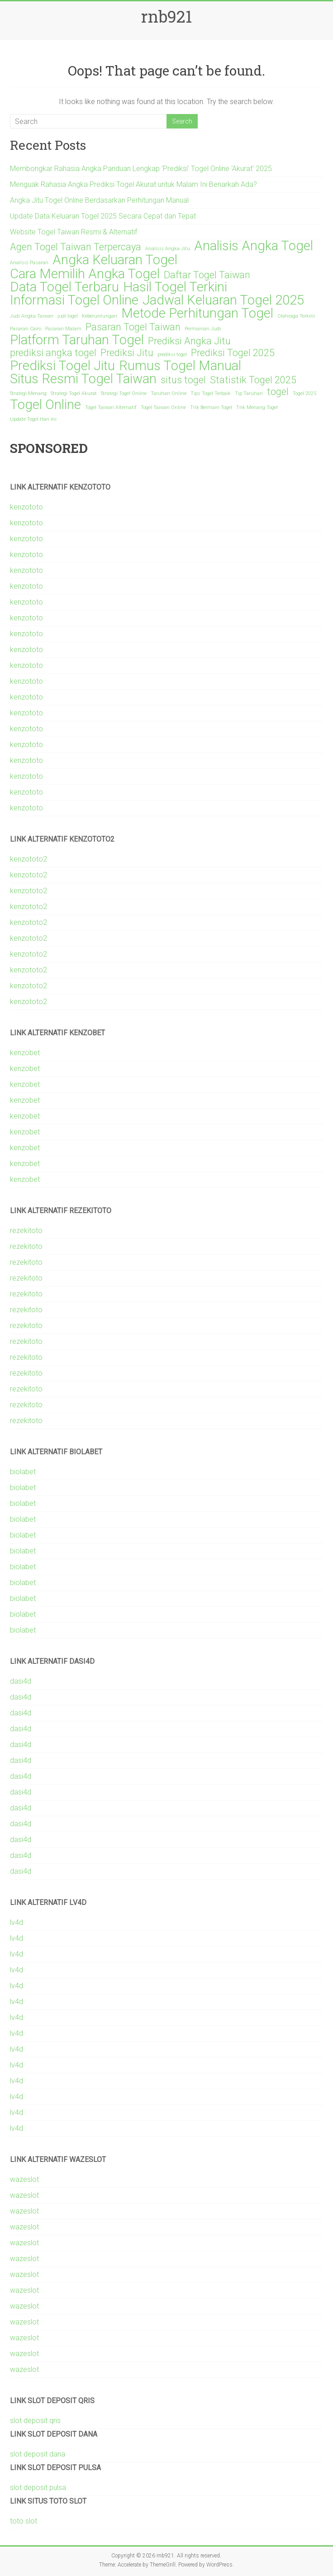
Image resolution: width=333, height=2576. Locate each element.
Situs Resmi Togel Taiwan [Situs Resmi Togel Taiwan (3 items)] (83, 378)
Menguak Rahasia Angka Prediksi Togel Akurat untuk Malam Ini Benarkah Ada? (133, 184)
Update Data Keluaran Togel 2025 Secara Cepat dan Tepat (103, 216)
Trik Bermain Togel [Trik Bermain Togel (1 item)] (211, 407)
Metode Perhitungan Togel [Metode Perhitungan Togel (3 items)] (197, 313)
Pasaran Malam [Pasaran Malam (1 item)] (63, 329)
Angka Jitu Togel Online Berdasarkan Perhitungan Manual (99, 200)
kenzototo (26, 507)
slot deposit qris (35, 2420)
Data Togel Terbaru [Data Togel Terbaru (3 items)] (64, 286)
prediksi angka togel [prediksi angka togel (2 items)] (53, 353)
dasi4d (20, 1681)
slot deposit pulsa (38, 2487)
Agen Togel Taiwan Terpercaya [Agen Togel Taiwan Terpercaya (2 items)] (75, 247)
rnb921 (166, 16)
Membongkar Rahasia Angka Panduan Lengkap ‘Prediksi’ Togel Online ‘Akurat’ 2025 (141, 168)
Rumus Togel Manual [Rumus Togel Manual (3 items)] (180, 365)
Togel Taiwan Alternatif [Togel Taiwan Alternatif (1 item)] (111, 407)
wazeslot (24, 2179)
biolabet (23, 1471)
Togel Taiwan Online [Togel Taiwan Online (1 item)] (163, 407)
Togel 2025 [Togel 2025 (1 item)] (304, 393)
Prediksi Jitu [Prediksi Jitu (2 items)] (126, 353)
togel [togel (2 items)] (278, 391)
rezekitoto (26, 1230)
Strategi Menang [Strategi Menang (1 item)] (28, 393)
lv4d (16, 1922)
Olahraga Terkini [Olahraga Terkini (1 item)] (296, 316)
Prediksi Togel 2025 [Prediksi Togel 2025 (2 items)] (233, 353)
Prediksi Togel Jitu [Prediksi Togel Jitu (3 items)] (62, 365)
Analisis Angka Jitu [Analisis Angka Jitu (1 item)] (167, 249)
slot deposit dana (37, 2454)
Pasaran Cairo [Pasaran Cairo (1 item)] (25, 329)
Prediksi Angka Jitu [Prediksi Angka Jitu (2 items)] (189, 341)
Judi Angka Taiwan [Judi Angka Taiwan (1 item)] (31, 316)
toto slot (23, 2521)
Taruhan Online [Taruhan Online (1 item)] (168, 393)
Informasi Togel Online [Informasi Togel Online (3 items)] (74, 300)
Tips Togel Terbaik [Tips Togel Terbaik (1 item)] (210, 393)
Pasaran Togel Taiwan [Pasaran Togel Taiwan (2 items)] (133, 327)
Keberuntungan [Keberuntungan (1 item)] (99, 316)
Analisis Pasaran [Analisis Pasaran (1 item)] (29, 263)
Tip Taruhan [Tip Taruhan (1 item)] (249, 393)
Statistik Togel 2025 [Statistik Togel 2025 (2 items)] (253, 380)
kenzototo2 (28, 859)
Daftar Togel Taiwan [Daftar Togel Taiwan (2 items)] (207, 275)
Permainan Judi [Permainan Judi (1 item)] (203, 329)
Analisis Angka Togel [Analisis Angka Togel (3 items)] (253, 245)
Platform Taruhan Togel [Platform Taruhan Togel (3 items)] (77, 339)
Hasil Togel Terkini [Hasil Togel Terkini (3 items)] (175, 286)
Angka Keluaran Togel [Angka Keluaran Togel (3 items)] (114, 259)
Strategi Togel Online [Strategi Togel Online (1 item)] (124, 393)
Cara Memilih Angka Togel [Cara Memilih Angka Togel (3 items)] (85, 273)
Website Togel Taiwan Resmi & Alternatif (73, 232)
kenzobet (25, 1052)
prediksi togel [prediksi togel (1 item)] (172, 354)
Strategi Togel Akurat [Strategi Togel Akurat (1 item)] (74, 393)
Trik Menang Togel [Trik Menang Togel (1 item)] (257, 407)
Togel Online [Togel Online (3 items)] (45, 404)
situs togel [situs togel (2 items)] (183, 380)
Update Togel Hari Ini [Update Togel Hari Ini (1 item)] (33, 419)
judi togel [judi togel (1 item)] (67, 316)
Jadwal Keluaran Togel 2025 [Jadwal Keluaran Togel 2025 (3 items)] (223, 300)
